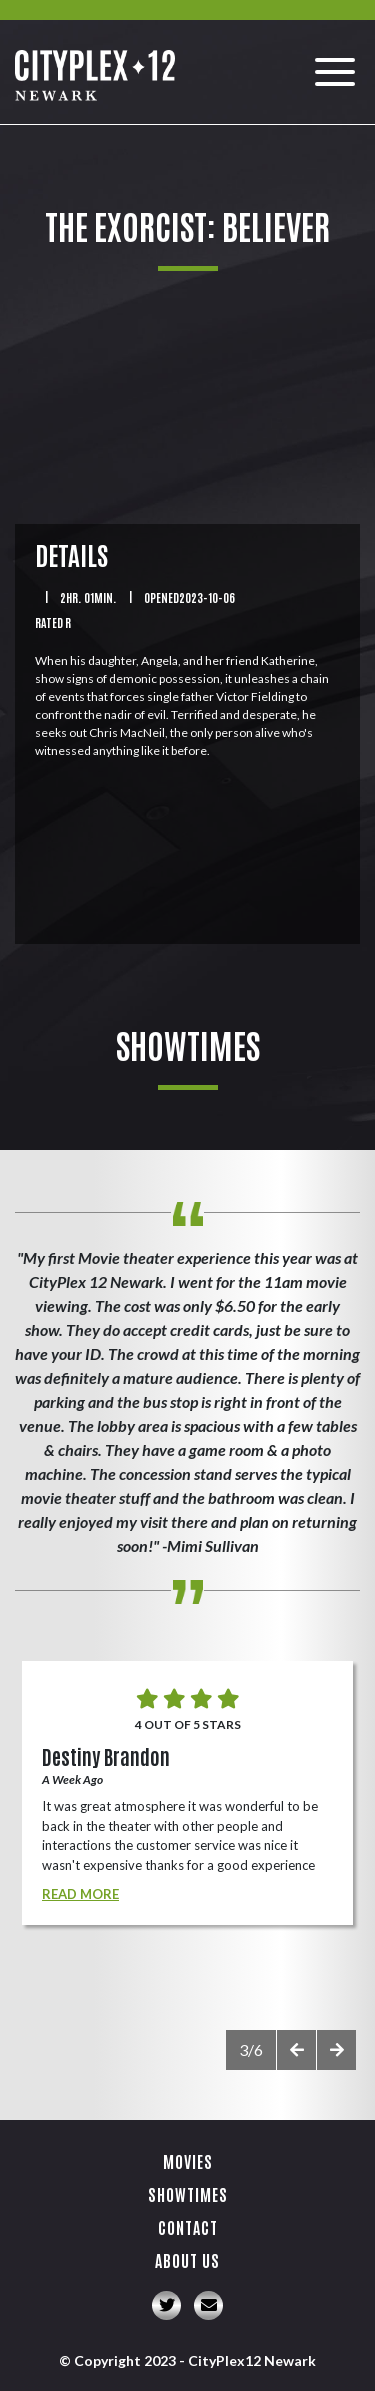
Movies (188, 2161)
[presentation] (296, 2050)
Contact (188, 2227)
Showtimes (188, 2194)
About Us (187, 2260)
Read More (80, 1894)
